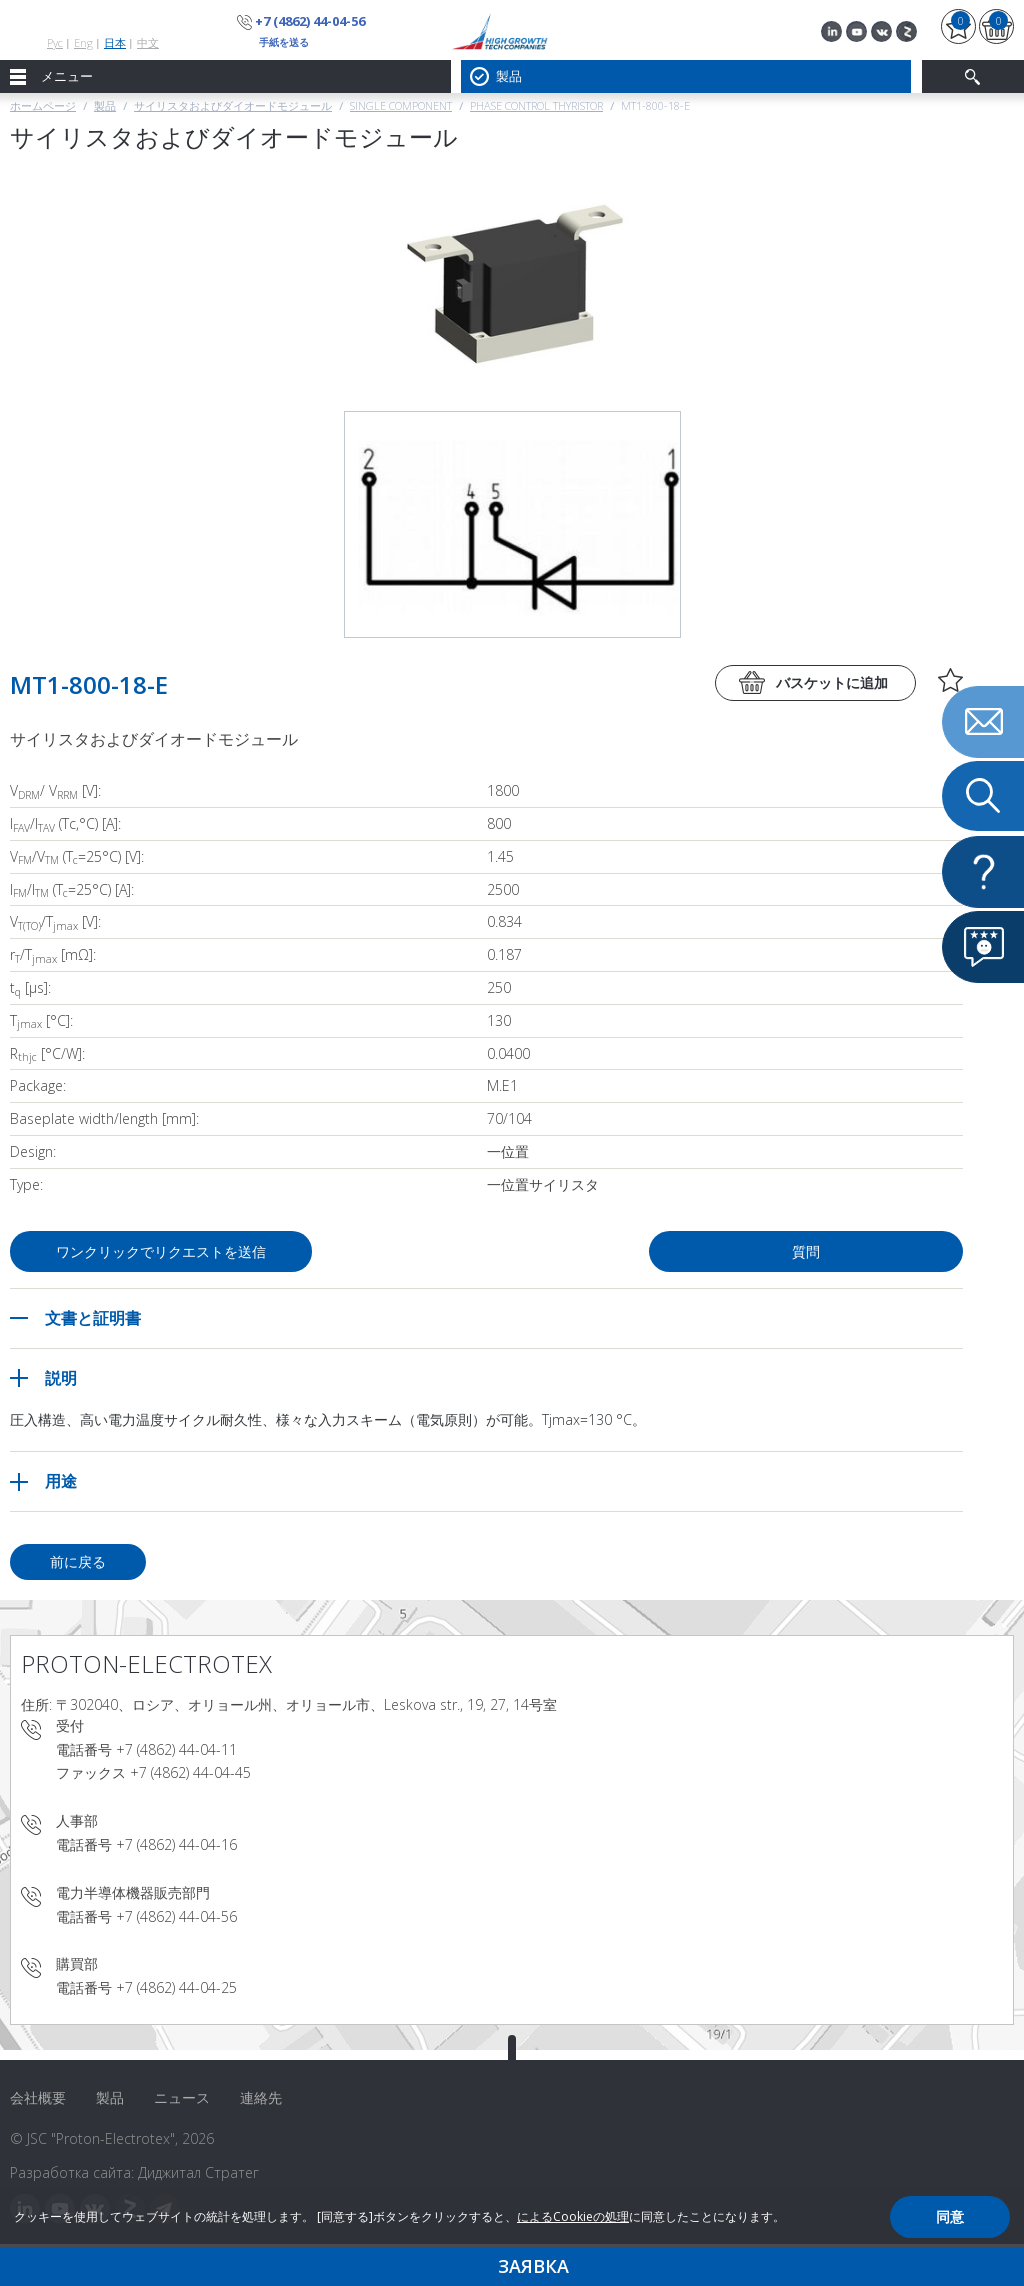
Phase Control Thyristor (536, 105)
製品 (105, 105)
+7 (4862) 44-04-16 (176, 1844)
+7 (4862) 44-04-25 (176, 1987)
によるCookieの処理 (573, 2216)
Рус (55, 42)
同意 (950, 2216)
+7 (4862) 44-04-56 (310, 21)
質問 (806, 1251)
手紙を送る (284, 42)
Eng (83, 42)
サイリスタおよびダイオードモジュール (233, 105)
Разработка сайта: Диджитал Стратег (134, 2172)
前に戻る (78, 1561)
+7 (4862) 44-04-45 (190, 1772)
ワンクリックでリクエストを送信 (161, 1251)
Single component (401, 105)
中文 (148, 42)
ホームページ (43, 105)
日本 (115, 42)
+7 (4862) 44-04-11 (176, 1749)
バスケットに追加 (832, 682)
